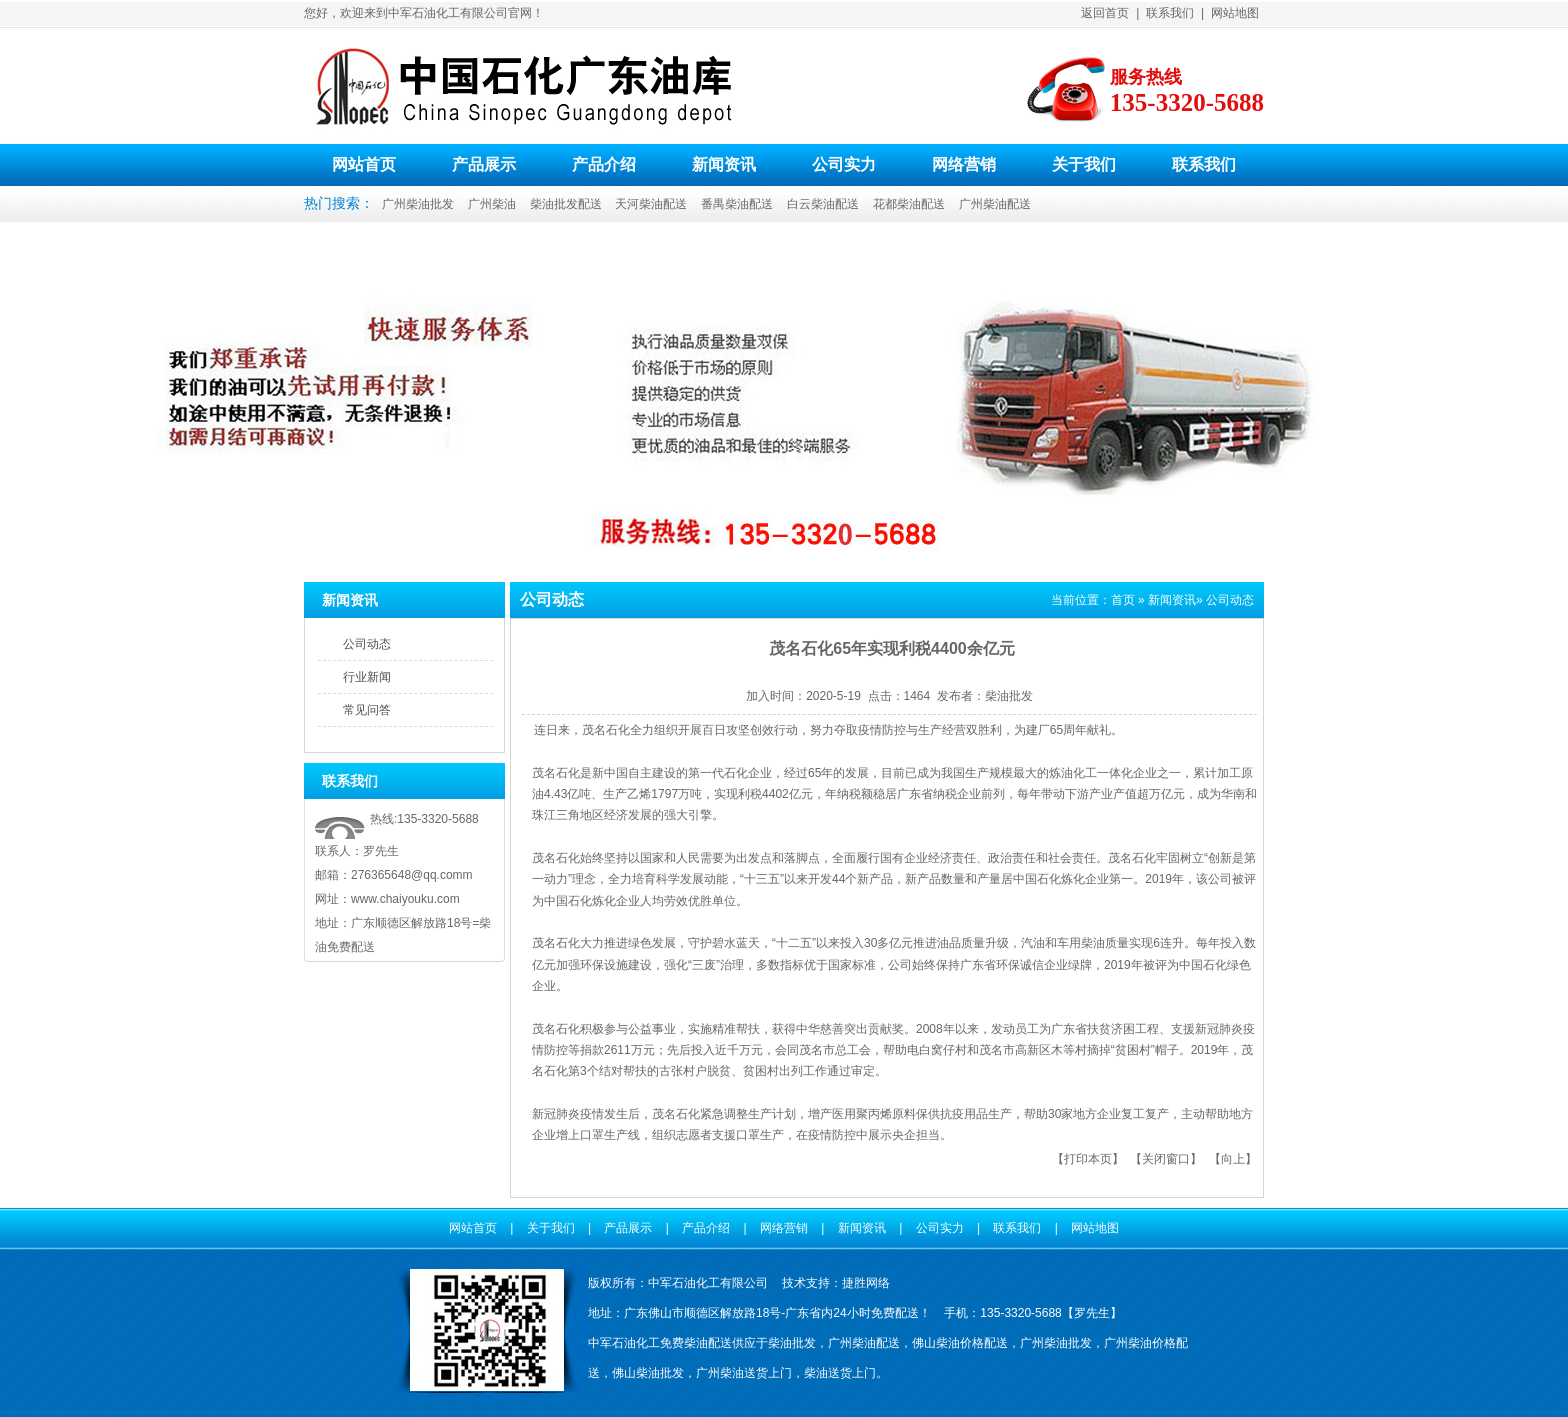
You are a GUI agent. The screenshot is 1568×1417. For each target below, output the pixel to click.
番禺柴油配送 (737, 204)
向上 (1233, 1159)
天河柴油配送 (651, 204)
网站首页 (364, 164)
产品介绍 (604, 164)
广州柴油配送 (995, 204)
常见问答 (367, 710)
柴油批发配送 (566, 204)
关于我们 (1084, 164)
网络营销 (964, 164)
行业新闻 (367, 677)
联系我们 (1170, 13)
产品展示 (484, 164)
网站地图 (1235, 13)
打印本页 (1088, 1159)
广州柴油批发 (418, 204)
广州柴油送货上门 (744, 1373)
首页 (1123, 600)
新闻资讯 (724, 164)
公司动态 (367, 644)
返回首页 (1105, 13)
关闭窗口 (1166, 1159)
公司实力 (844, 164)
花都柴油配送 (909, 204)
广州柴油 (492, 204)
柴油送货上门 (840, 1373)
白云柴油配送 (823, 204)
